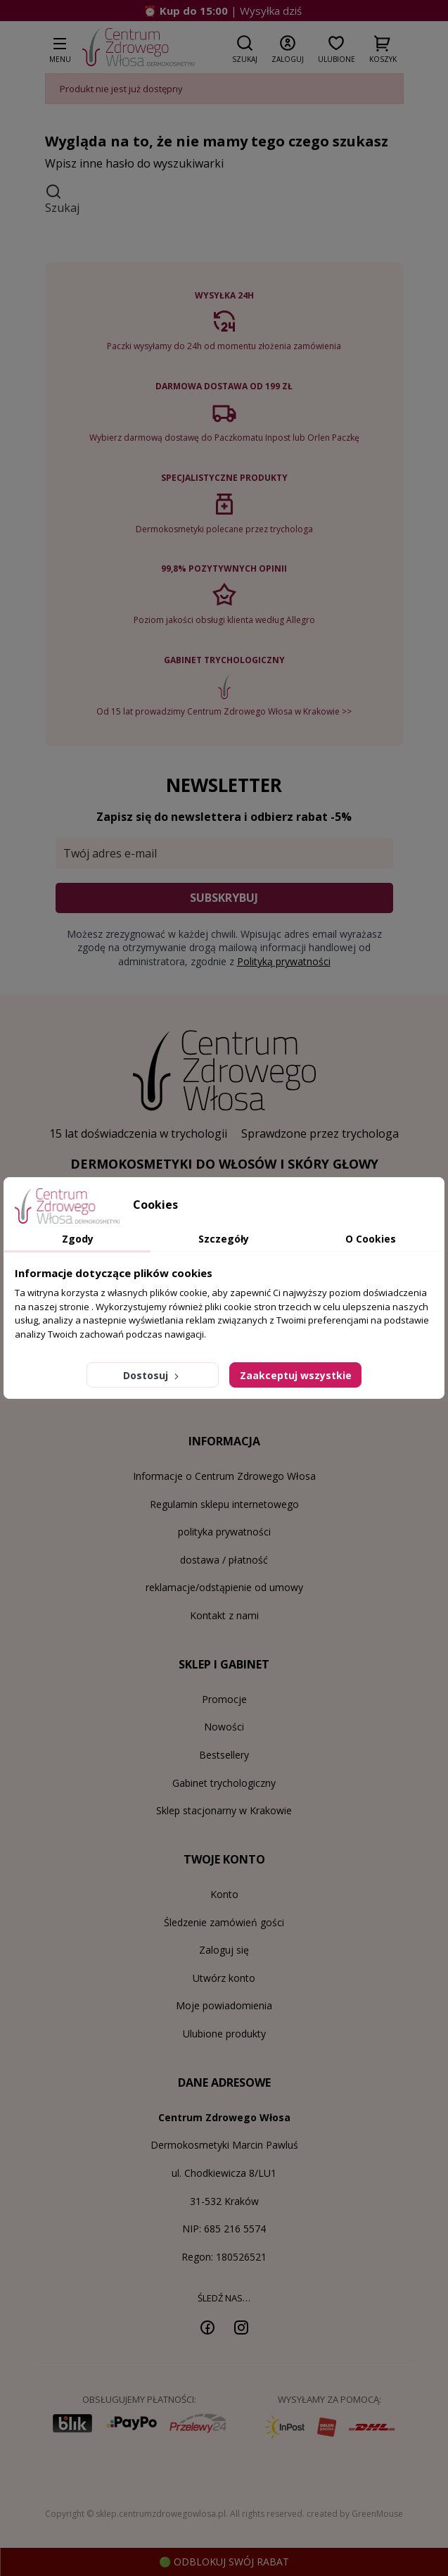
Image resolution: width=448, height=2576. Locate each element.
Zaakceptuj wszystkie (296, 1375)
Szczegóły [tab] (223, 1238)
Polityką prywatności (284, 961)
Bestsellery (224, 1754)
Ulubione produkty (224, 2033)
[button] (244, 46)
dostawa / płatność (224, 1559)
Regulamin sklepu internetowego (224, 1504)
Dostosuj (152, 1375)
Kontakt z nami (224, 1615)
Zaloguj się (224, 1949)
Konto (224, 1894)
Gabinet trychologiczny (224, 1783)
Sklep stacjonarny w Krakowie (224, 1810)
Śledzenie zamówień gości (224, 1922)
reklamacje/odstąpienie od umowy (224, 1587)
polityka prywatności (224, 1531)
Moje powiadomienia (224, 2005)
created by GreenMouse (355, 2514)
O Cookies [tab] (370, 1238)
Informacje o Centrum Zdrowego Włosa (224, 1476)
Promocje (224, 1699)
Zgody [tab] (78, 1238)
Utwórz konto (224, 1978)
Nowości (224, 1726)
